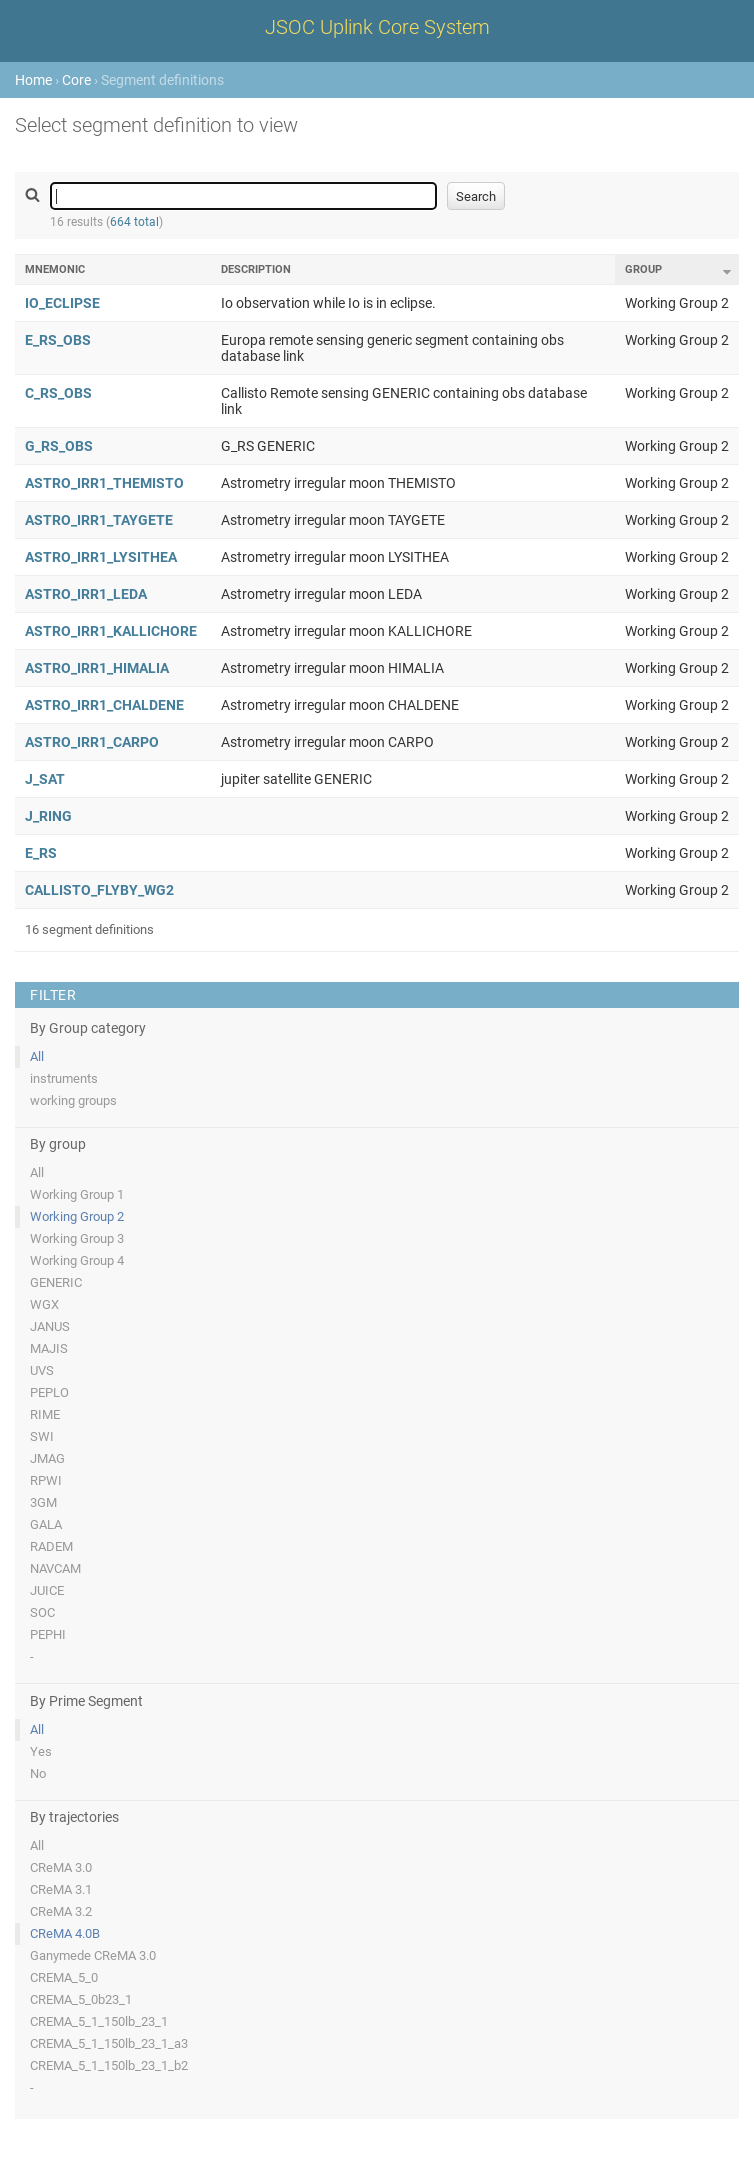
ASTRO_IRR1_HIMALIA (97, 668)
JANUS (50, 1326)
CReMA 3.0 (61, 1867)
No (38, 1773)
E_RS (41, 853)
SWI (42, 1436)
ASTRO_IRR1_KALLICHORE (111, 631)
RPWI (46, 1480)
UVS (42, 1370)
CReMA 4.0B (65, 1933)
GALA (46, 1524)
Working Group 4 (77, 1260)
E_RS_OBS (58, 340)
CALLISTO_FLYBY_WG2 (99, 890)
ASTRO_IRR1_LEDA (86, 594)
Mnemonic (55, 269)
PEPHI (48, 1634)
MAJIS (49, 1348)
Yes (41, 1751)
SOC (42, 1612)
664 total (134, 222)
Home (33, 80)
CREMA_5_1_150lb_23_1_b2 (109, 2065)
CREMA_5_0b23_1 (81, 1999)
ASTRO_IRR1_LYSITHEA (101, 557)
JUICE (47, 1590)
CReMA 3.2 (61, 1911)
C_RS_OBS (58, 393)
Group (643, 269)
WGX (44, 1304)
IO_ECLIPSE (62, 303)
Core (76, 80)
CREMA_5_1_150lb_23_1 (99, 2021)
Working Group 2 (77, 1216)
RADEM (51, 1546)
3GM (43, 1502)
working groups (73, 1100)
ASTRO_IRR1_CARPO (92, 742)
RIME (45, 1414)
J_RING (48, 816)
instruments (64, 1078)
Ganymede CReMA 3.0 (93, 1955)
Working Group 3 (77, 1238)
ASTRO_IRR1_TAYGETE (99, 520)
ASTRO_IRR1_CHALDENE (104, 705)
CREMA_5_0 (64, 1977)
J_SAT (45, 779)
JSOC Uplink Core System (377, 27)
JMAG (47, 1458)
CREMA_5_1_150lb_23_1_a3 (109, 2043)
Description (256, 269)
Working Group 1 (77, 1194)
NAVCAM (55, 1568)
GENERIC (56, 1282)
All (37, 1056)
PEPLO (49, 1392)
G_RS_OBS (59, 446)
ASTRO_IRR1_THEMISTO (104, 483)
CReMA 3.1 (61, 1889)
